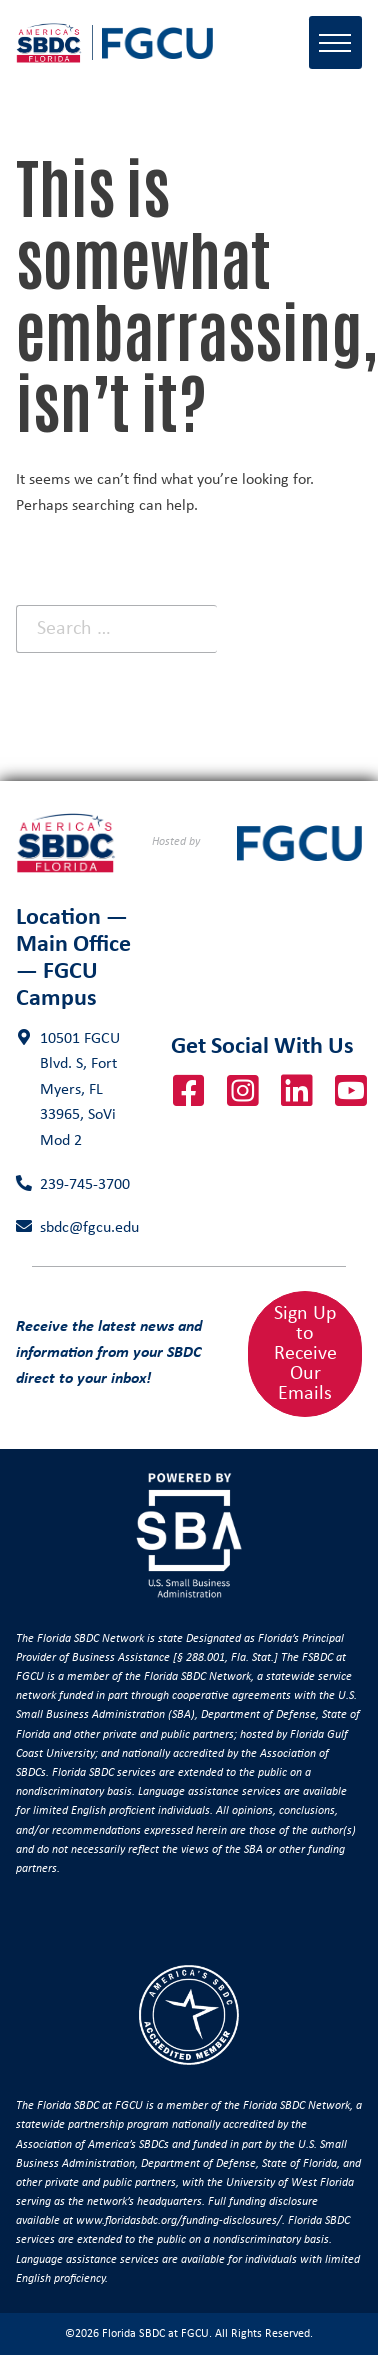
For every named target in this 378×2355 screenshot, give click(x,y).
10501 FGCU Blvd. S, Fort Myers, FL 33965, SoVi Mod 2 (80, 1090)
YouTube (351, 1091)
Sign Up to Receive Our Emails (305, 1354)
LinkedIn (297, 1091)
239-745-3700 (85, 1185)
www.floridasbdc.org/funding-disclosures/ (179, 2221)
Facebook (189, 1091)
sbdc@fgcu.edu (89, 1228)
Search (302, 628)
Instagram (243, 1091)
